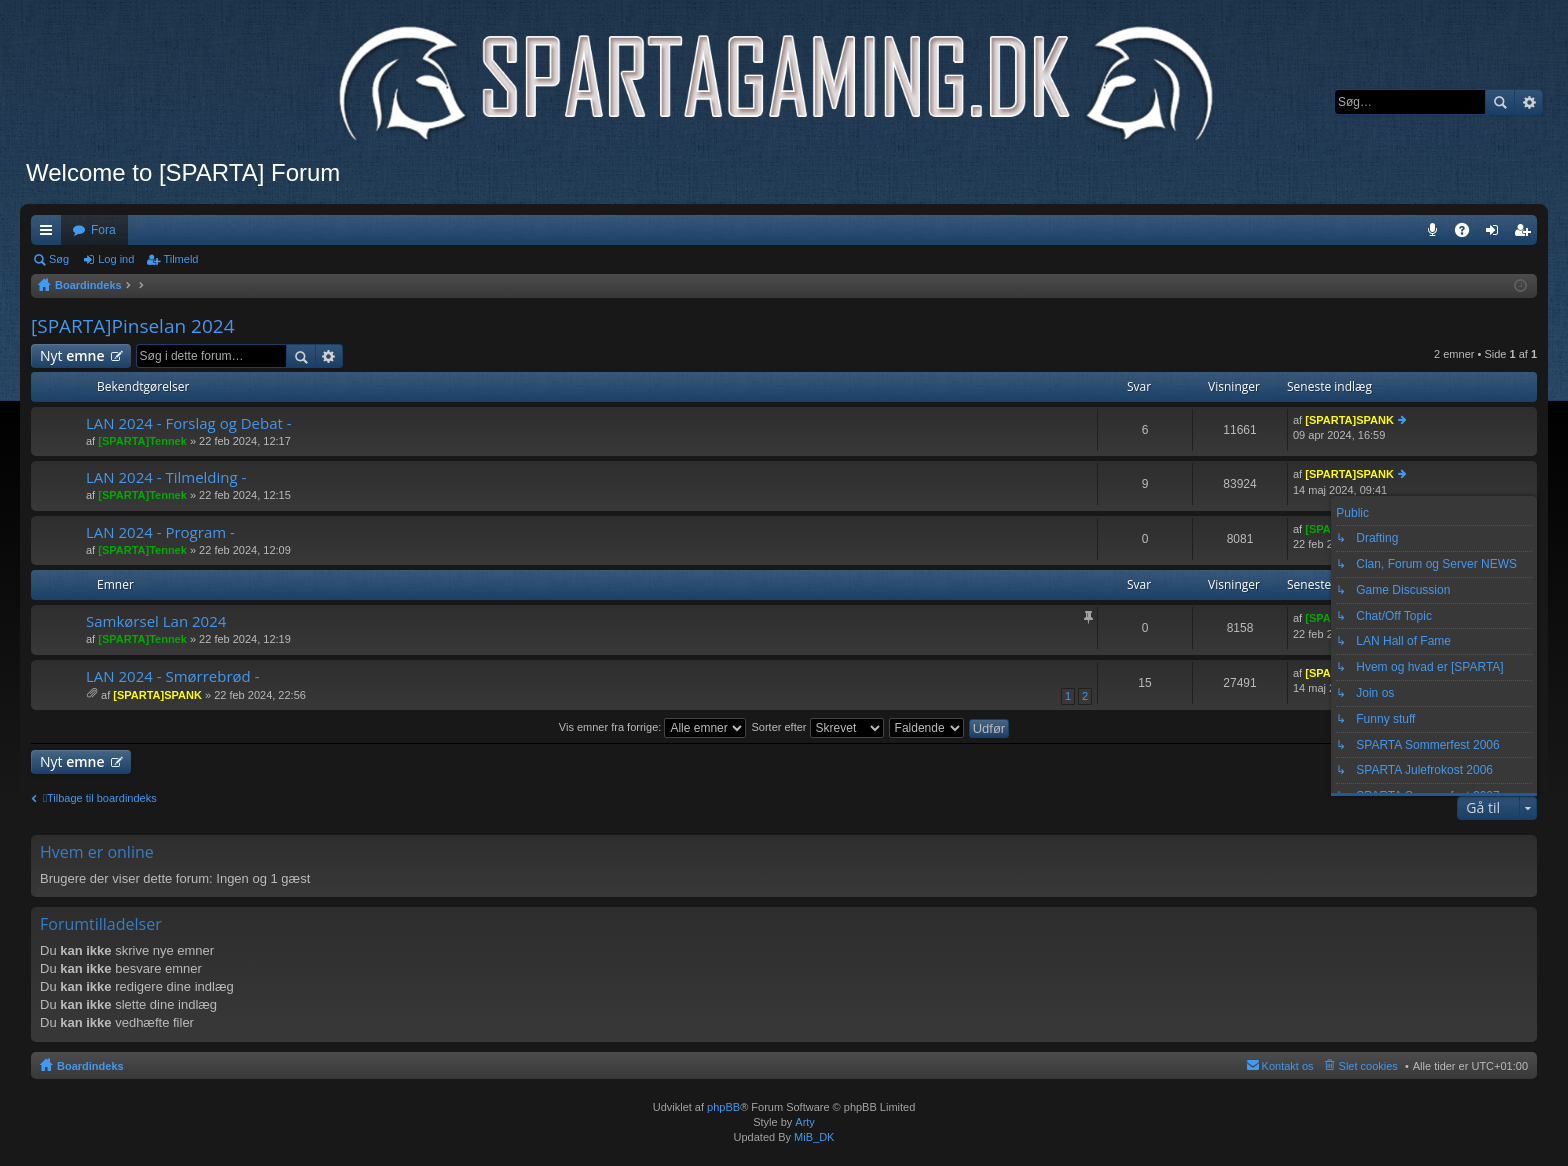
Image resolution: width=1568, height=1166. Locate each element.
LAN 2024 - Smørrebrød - (172, 676)
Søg (1500, 102)
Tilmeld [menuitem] (1528, 234)
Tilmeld (180, 259)
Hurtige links (50, 234)
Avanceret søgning (1528, 102)
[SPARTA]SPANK (1349, 420)
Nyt (72, 355)
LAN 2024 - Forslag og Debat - (189, 423)
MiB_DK (812, 1137)
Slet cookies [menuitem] (1368, 1066)
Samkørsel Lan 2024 (156, 621)
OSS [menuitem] (1469, 234)
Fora (103, 230)
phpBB (723, 1107)
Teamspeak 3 (1436, 234)
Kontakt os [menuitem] (1288, 1066)
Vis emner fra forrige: (653, 727)
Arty (805, 1122)
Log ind (116, 259)
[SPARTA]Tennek (142, 441)
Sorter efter (817, 727)
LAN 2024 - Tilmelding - (166, 477)
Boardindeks (90, 1066)
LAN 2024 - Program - (160, 532)
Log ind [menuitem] (1496, 234)
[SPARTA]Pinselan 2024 (133, 326)
